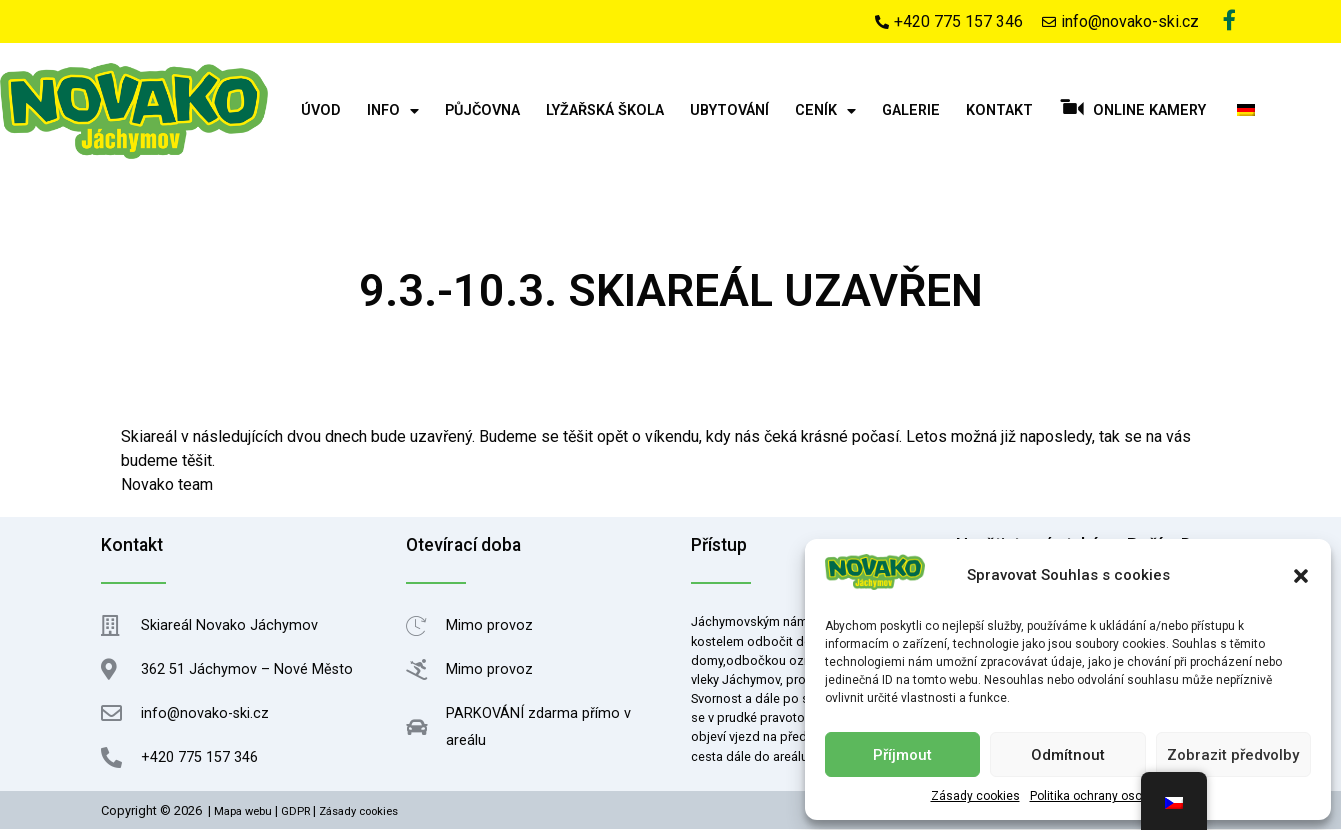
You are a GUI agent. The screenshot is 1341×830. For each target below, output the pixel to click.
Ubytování (729, 111)
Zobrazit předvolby (1233, 755)
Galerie (911, 111)
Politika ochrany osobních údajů (1118, 796)
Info (393, 112)
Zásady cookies (975, 796)
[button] (1301, 576)
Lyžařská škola (605, 111)
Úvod (321, 111)
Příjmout (902, 755)
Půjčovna (482, 111)
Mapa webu (243, 812)
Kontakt (999, 111)
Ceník (825, 112)
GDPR (295, 812)
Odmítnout (1068, 755)
